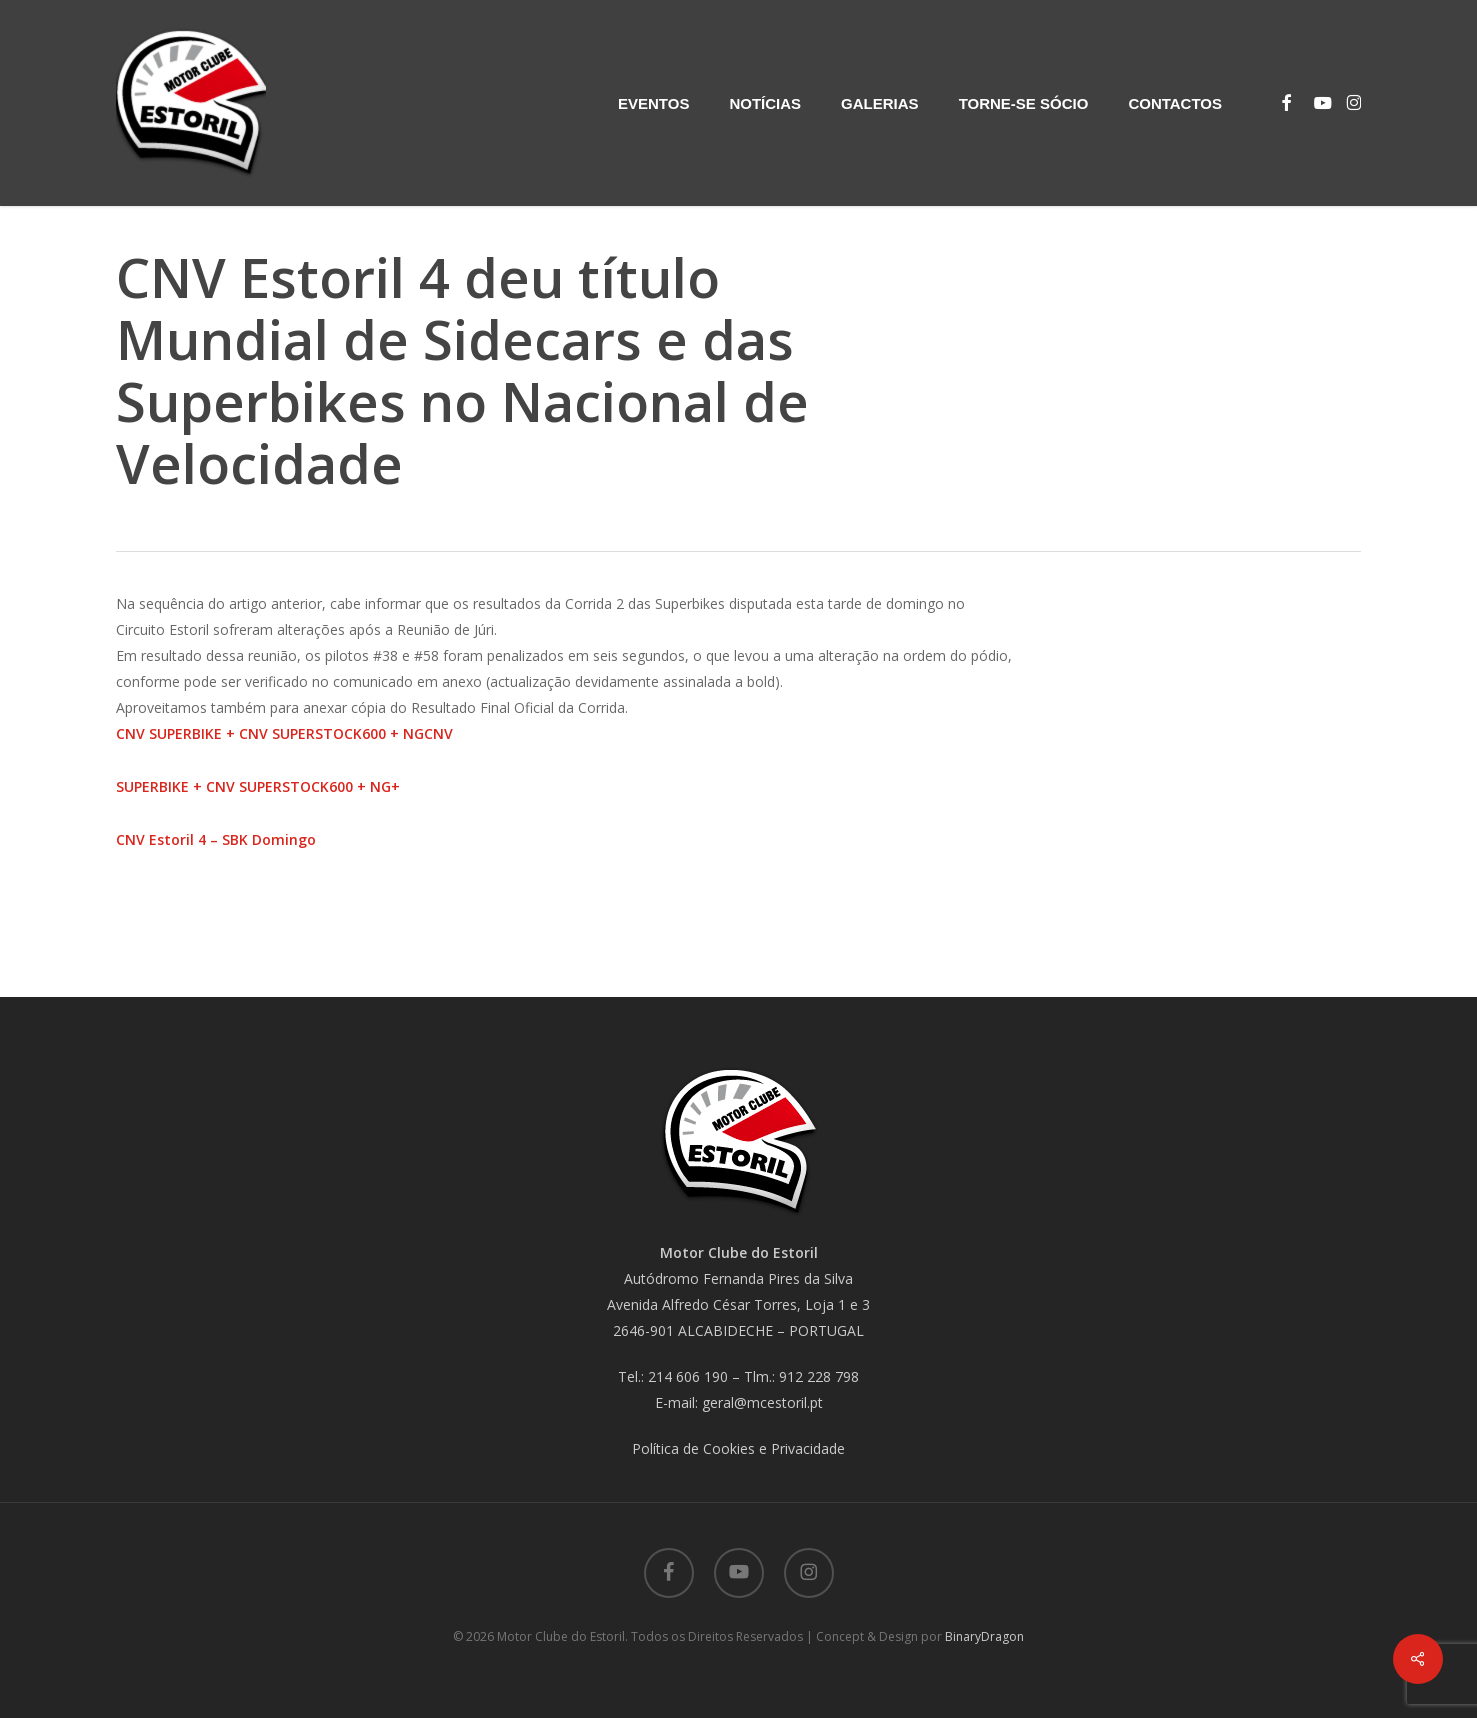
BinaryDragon (984, 1636)
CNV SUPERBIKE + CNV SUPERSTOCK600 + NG (270, 733)
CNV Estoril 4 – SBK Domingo (216, 839)
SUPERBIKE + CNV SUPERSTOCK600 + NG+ (258, 786)
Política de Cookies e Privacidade (738, 1448)
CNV (438, 733)
